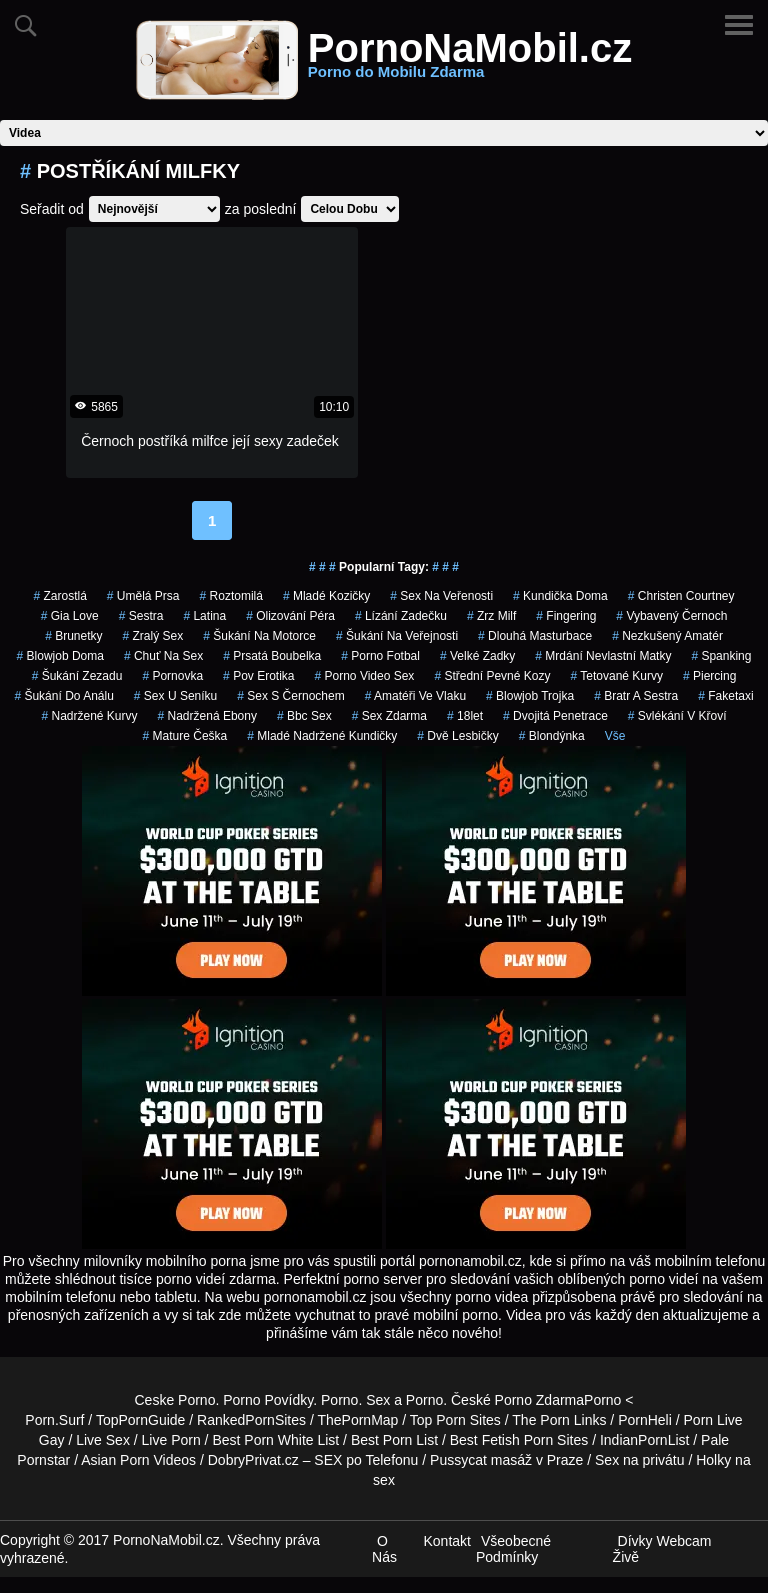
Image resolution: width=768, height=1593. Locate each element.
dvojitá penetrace (555, 716)
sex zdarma (389, 716)
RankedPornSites (251, 1420)
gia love (70, 616)
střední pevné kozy (492, 676)
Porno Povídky (268, 1400)
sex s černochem (290, 696)
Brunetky (73, 636)
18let (465, 716)
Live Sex (103, 1440)
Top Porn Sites (455, 1420)
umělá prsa (143, 596)
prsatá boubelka (272, 656)
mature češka (185, 736)
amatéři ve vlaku (415, 696)
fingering (566, 616)
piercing (709, 676)
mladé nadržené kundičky (322, 736)
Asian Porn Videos (138, 1460)
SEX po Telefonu (366, 1460)
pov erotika (258, 676)
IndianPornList (645, 1440)
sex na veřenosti (441, 596)
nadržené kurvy (89, 716)
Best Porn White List (275, 1440)
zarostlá (59, 596)
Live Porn (171, 1440)
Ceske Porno (175, 1400)
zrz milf (491, 616)
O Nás (384, 1549)
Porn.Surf (54, 1420)
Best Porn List (394, 1440)
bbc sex (304, 716)
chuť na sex (163, 656)
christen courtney (681, 596)
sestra (141, 616)
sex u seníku (175, 696)
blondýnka (552, 736)
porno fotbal (380, 656)
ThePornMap (357, 1420)
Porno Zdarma (539, 1400)
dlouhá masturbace (535, 636)
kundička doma (560, 596)
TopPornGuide (141, 1420)
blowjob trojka (530, 696)
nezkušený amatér (667, 636)
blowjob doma (60, 656)
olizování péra (290, 616)
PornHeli (645, 1420)
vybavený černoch (671, 616)
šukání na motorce (259, 636)
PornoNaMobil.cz (470, 60)
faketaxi (725, 696)
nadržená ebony (207, 716)
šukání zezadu (77, 676)
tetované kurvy (616, 676)
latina (204, 616)
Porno (339, 1400)
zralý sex (153, 636)
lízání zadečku (401, 616)
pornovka (172, 676)
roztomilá (231, 596)
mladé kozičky (326, 596)
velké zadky (477, 656)
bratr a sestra (636, 696)
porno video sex (365, 676)
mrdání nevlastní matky (603, 656)
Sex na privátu (640, 1460)
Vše (615, 736)
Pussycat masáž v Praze (506, 1460)
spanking (721, 656)
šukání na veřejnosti (397, 636)
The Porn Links (559, 1420)
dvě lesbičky (457, 736)
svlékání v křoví (677, 716)
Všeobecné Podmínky (513, 1549)
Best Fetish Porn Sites (519, 1440)
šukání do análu (63, 696)
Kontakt (446, 1541)
